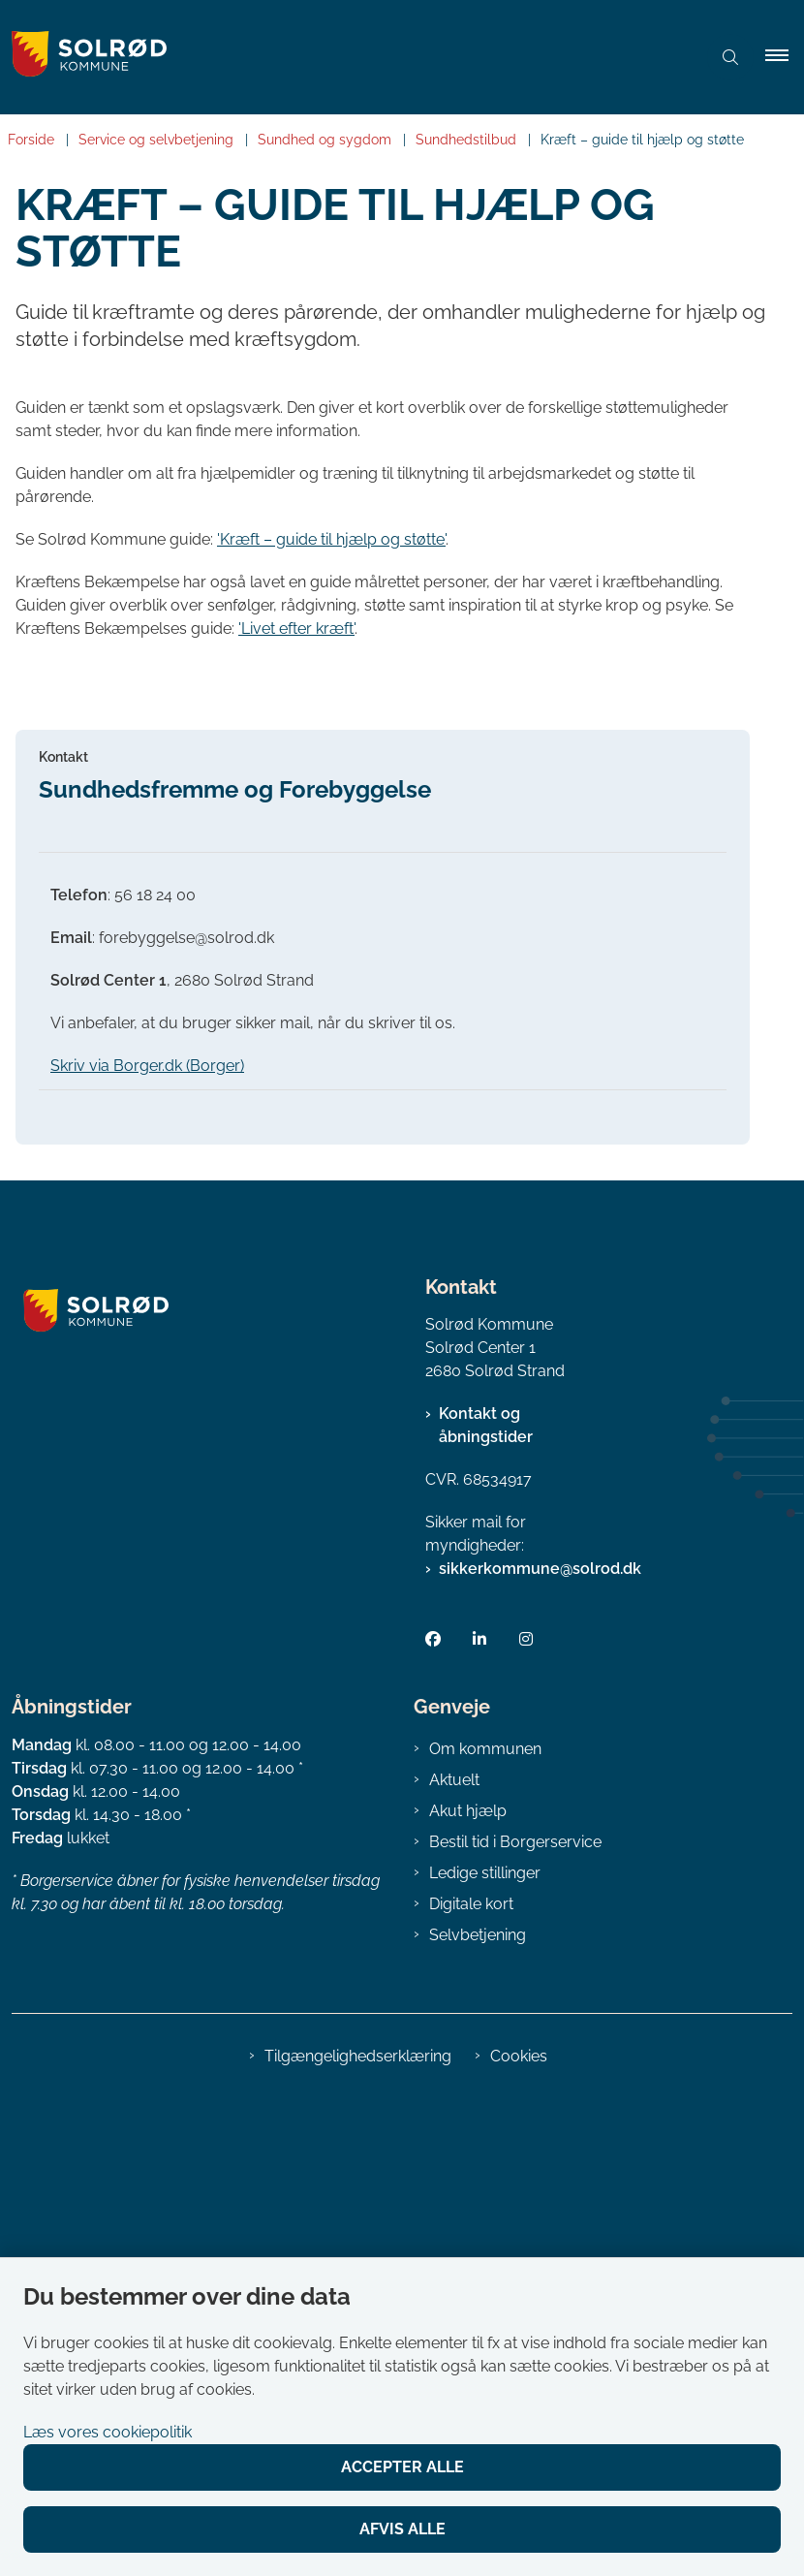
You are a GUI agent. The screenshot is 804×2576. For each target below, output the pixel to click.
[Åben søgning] (730, 57)
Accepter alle (402, 2467)
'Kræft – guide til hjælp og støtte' (331, 539)
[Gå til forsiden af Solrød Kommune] (340, 57)
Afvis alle (402, 2529)
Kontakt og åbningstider (486, 1903)
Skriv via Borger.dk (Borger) (147, 1542)
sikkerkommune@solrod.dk (540, 2046)
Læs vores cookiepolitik (107, 2432)
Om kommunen (485, 2225)
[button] (784, 57)
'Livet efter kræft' (296, 628)
